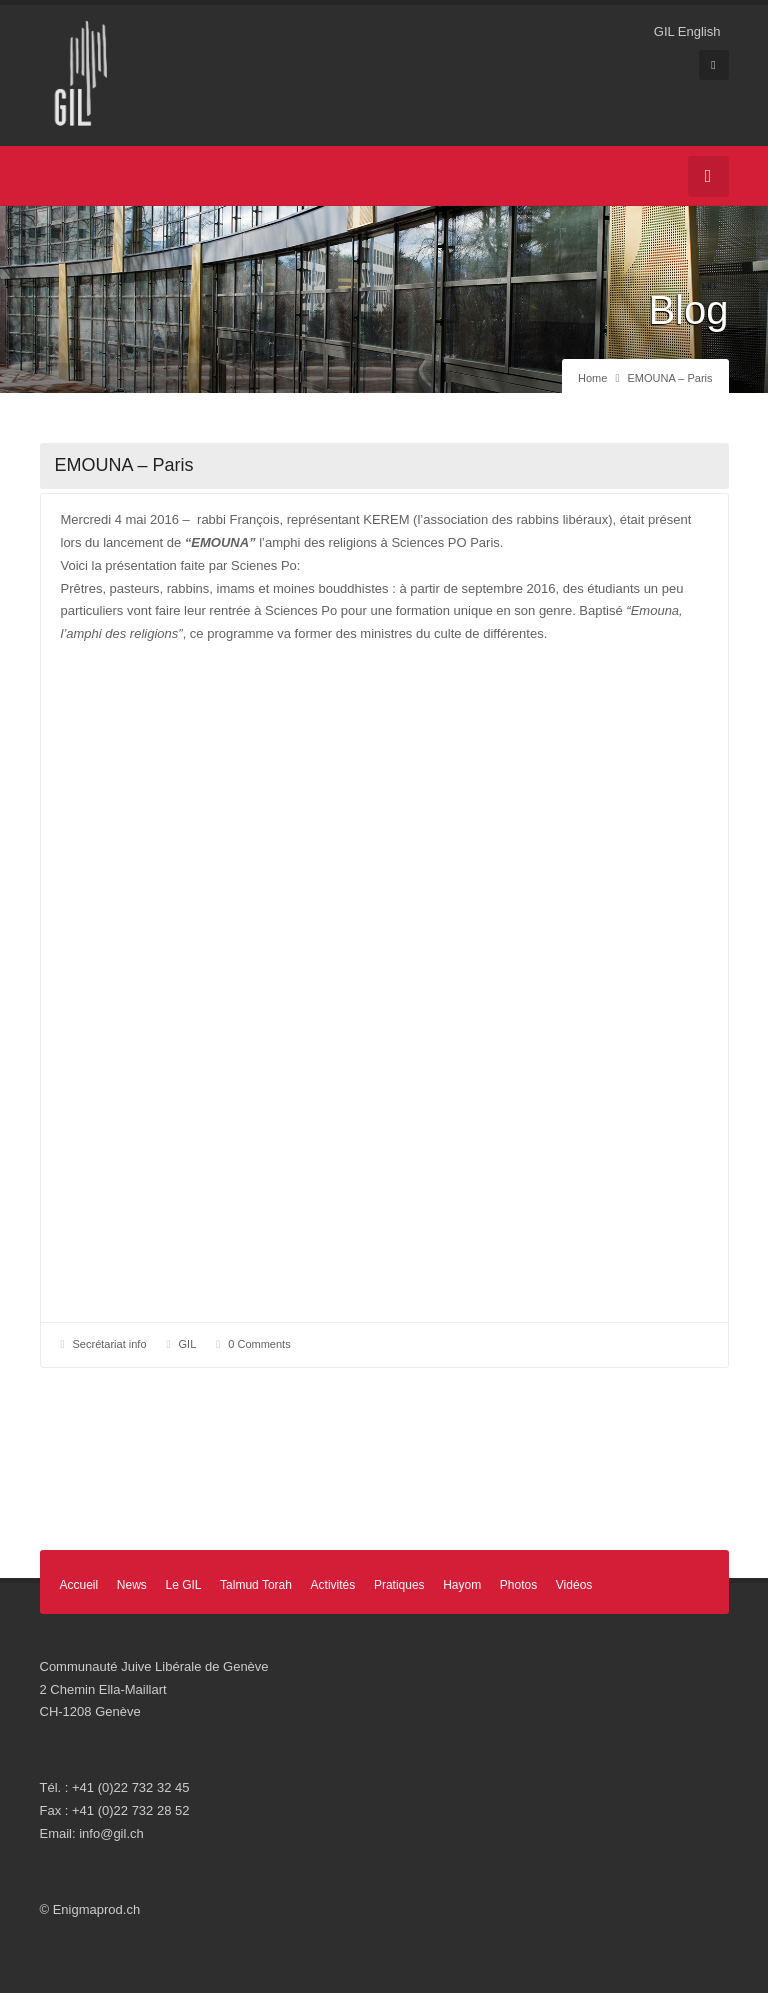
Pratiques (399, 1585)
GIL (188, 1344)
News (132, 1585)
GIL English (687, 31)
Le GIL (183, 1585)
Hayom (462, 1585)
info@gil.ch (111, 1833)
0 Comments (259, 1344)
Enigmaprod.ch (96, 1909)
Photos (518, 1585)
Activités (333, 1585)
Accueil (79, 1585)
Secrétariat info (110, 1344)
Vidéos (574, 1585)
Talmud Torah (256, 1585)
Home (592, 378)
